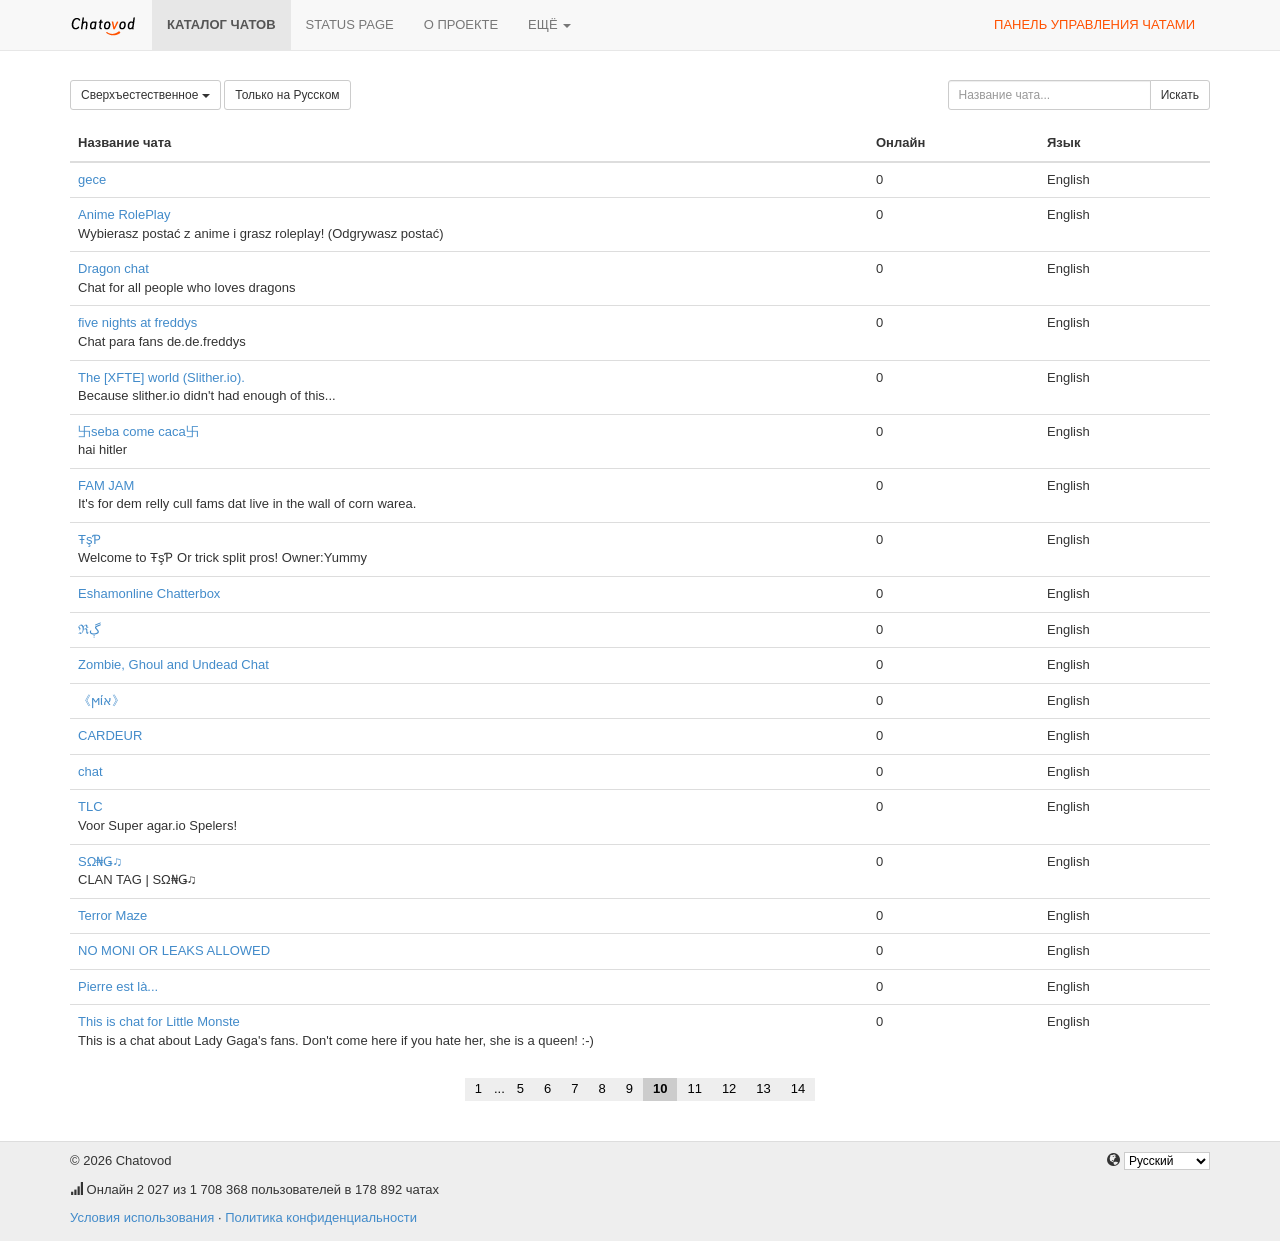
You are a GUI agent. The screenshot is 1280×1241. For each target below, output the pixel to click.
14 (798, 1088)
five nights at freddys (137, 322)
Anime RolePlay (124, 214)
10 (660, 1088)
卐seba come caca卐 (138, 431)
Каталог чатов (221, 24)
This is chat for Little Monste (159, 1021)
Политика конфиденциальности (321, 1217)
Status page (350, 24)
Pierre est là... (118, 986)
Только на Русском (287, 95)
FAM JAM (106, 485)
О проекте (461, 24)
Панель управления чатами (1094, 24)
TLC (90, 806)
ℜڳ (89, 629)
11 (694, 1088)
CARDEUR (110, 735)
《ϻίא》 (101, 700)
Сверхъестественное (145, 95)
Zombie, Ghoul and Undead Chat (173, 664)
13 (763, 1088)
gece (92, 179)
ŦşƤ (89, 539)
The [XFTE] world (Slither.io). (161, 377)
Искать (1180, 95)
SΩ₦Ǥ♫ (100, 861)
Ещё (549, 24)
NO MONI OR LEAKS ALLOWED (174, 950)
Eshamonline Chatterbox (149, 593)
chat (90, 771)
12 (729, 1088)
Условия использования (142, 1217)
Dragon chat (113, 268)
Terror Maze (112, 915)
